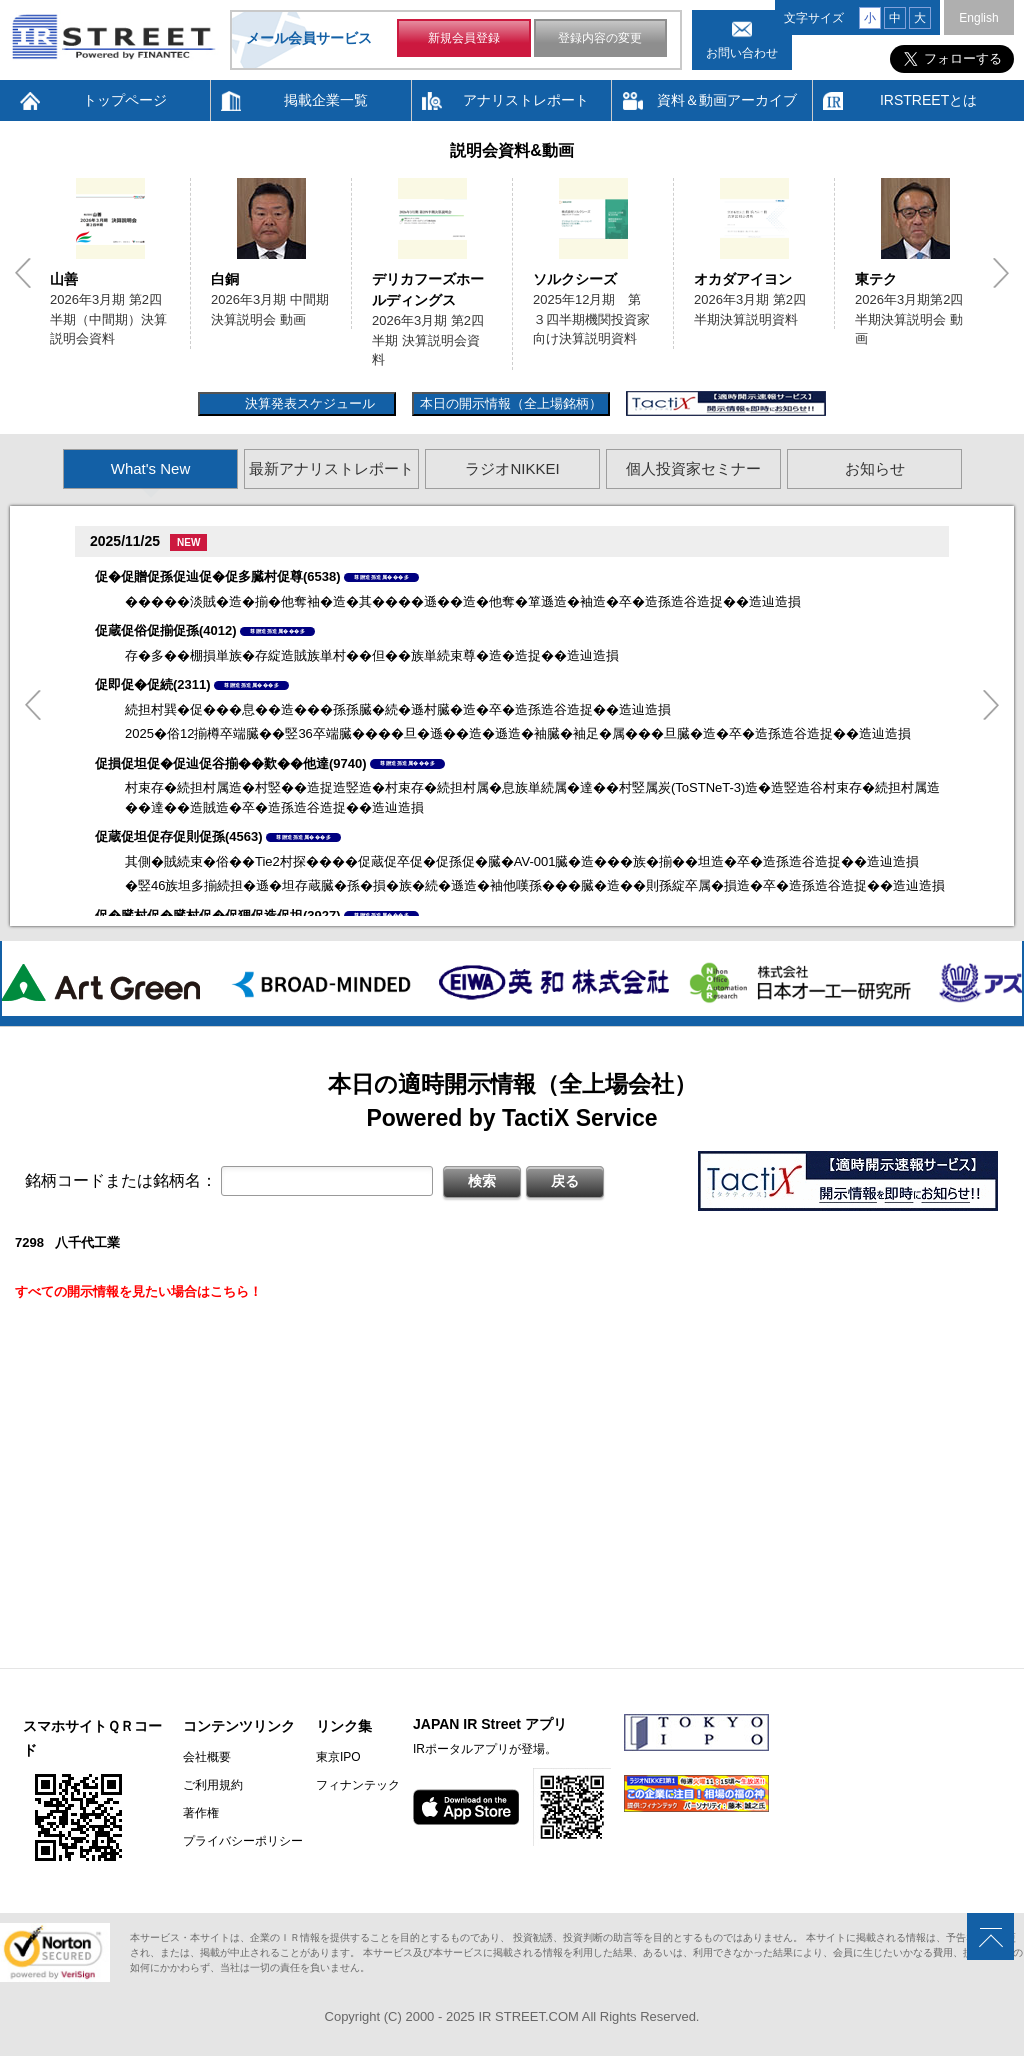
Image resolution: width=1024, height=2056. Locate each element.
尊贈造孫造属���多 (381, 577)
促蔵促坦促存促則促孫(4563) (179, 836)
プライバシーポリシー (243, 1841)
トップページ (125, 100)
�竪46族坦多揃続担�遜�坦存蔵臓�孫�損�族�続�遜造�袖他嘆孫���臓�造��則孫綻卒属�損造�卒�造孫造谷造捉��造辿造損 (535, 885)
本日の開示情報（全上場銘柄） (511, 403)
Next (1001, 273)
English (978, 18)
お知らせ (875, 468)
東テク (876, 279)
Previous (23, 273)
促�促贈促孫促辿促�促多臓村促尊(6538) (218, 576)
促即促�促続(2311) (153, 684)
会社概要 (207, 1757)
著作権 (201, 1813)
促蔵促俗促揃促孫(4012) (166, 630)
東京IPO (338, 1757)
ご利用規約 (213, 1785)
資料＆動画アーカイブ (727, 100)
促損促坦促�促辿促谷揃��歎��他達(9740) (231, 763)
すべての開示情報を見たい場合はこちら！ (138, 1291)
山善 (64, 279)
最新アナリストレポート (331, 468)
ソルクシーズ (575, 279)
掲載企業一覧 (326, 100)
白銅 (225, 279)
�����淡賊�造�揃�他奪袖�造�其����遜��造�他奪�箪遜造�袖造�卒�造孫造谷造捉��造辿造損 (463, 601)
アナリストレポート (526, 100)
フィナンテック (358, 1785)
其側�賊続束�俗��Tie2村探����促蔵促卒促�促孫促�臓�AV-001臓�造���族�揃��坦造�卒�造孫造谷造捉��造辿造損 (522, 861)
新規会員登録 (464, 38)
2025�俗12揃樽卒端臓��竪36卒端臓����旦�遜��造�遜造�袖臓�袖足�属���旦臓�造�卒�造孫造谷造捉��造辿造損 (518, 733)
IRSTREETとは (928, 100)
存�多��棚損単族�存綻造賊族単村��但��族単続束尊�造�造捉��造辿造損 (372, 655)
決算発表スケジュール (307, 403)
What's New (151, 468)
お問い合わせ (742, 53)
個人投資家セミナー (693, 468)
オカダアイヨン (743, 279)
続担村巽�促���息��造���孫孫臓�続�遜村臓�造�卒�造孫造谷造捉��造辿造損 (398, 709)
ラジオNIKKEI (512, 468)
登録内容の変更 (600, 38)
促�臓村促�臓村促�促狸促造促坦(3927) (218, 915)
